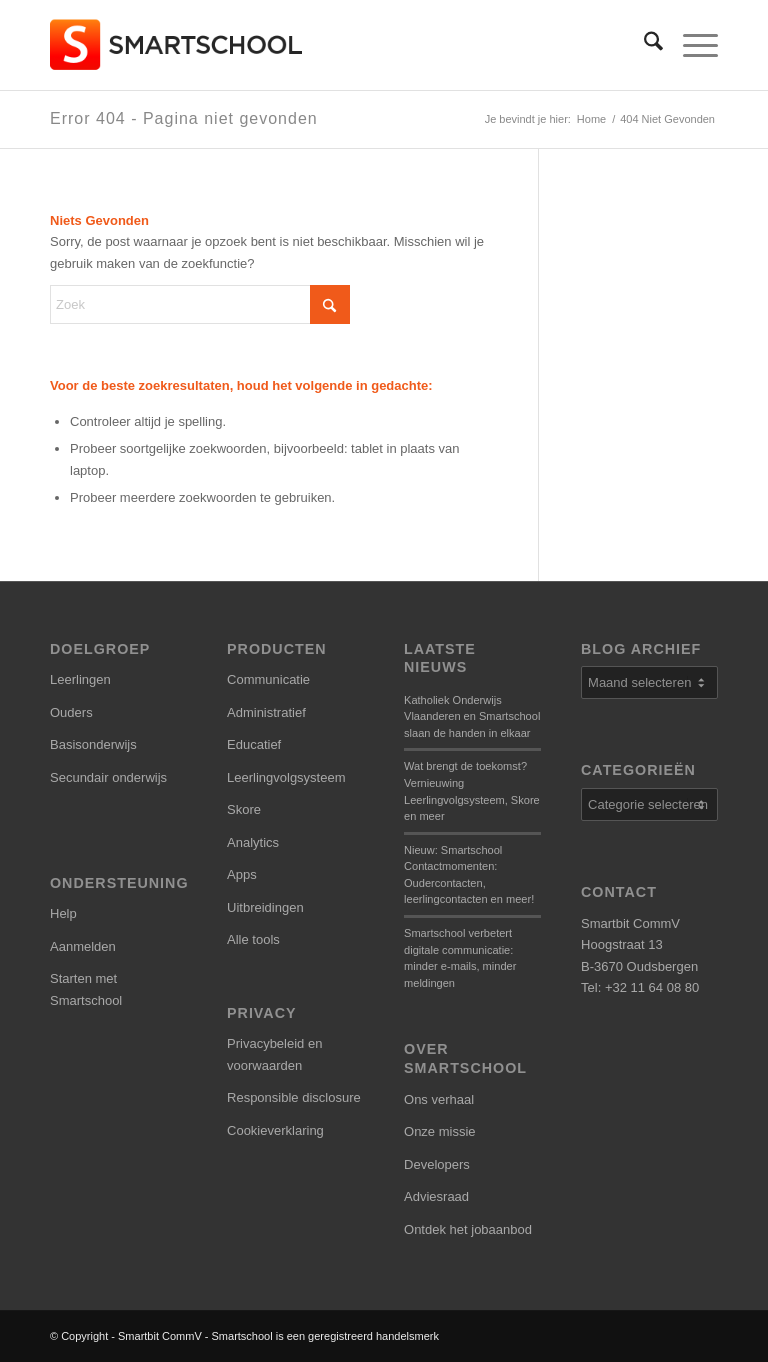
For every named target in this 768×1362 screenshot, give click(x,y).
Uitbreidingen (265, 907)
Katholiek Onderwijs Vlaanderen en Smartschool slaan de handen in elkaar (472, 716)
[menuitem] (643, 45)
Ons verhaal (439, 1099)
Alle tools (253, 939)
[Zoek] (643, 45)
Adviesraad (436, 1196)
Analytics (253, 842)
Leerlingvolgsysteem (286, 777)
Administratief (266, 712)
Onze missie (440, 1131)
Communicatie (268, 679)
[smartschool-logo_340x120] (177, 45)
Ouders (71, 712)
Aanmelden (83, 946)
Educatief (254, 744)
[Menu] (690, 45)
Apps (242, 874)
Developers (437, 1164)
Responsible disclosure (294, 1097)
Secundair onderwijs (108, 777)
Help (63, 913)
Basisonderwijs (93, 744)
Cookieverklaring (275, 1130)
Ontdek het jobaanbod (468, 1229)
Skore (244, 809)
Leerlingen (80, 679)
